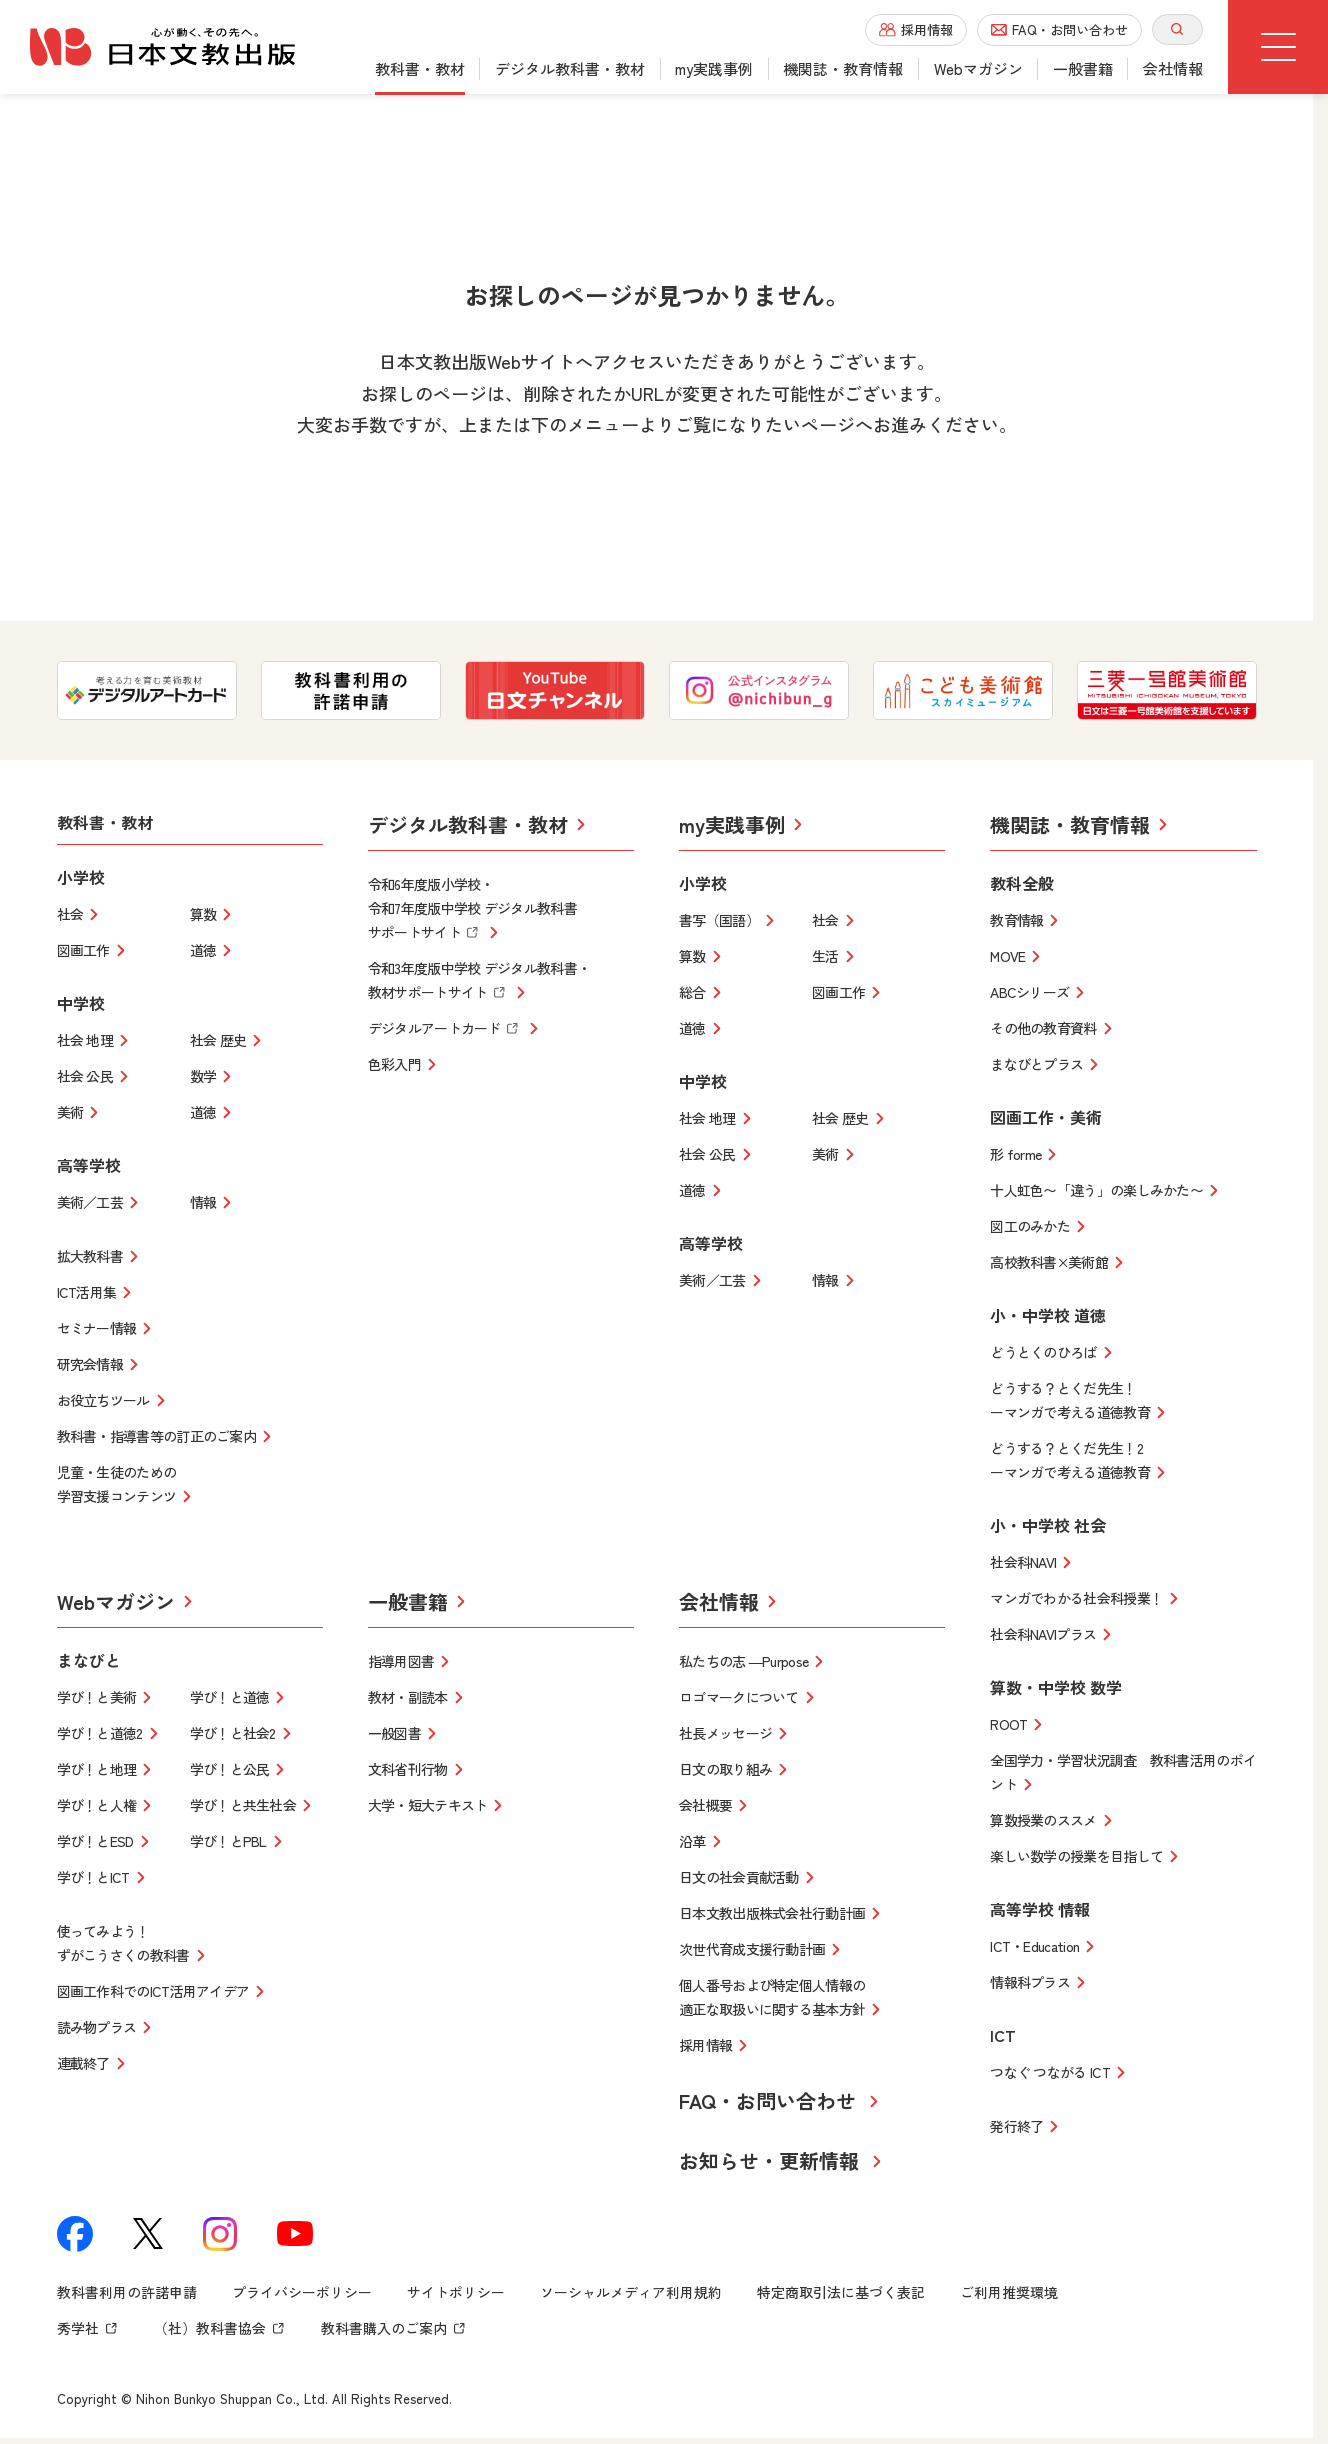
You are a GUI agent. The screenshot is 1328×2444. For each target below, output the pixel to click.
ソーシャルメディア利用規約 (631, 2298)
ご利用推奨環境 (1009, 2298)
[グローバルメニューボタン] (1278, 47)
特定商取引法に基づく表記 (841, 2298)
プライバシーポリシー (302, 2298)
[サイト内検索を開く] (1177, 29)
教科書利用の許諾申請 (127, 2298)
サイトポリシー (456, 2298)
